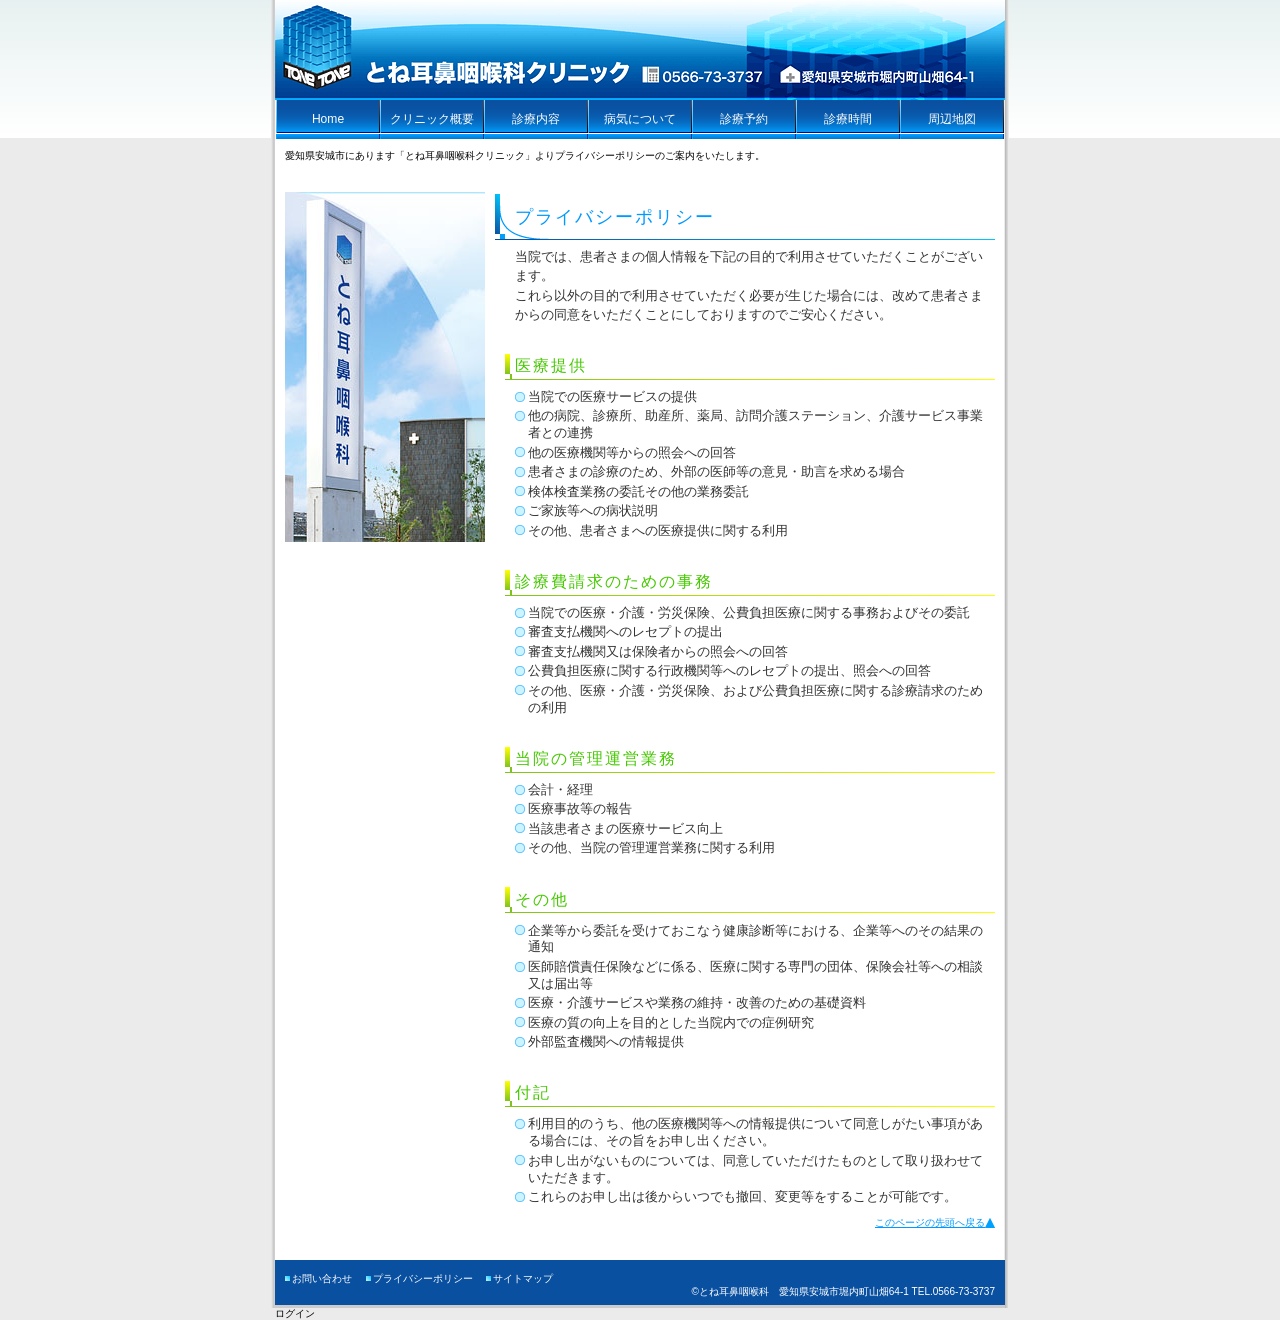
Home (328, 119)
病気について (640, 119)
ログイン (295, 1313)
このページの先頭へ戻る (930, 1222)
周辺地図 (952, 119)
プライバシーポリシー (423, 1278)
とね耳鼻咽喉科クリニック (457, 50)
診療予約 (744, 119)
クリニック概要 (432, 119)
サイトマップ (523, 1278)
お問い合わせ (322, 1278)
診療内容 (536, 119)
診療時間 (848, 119)
